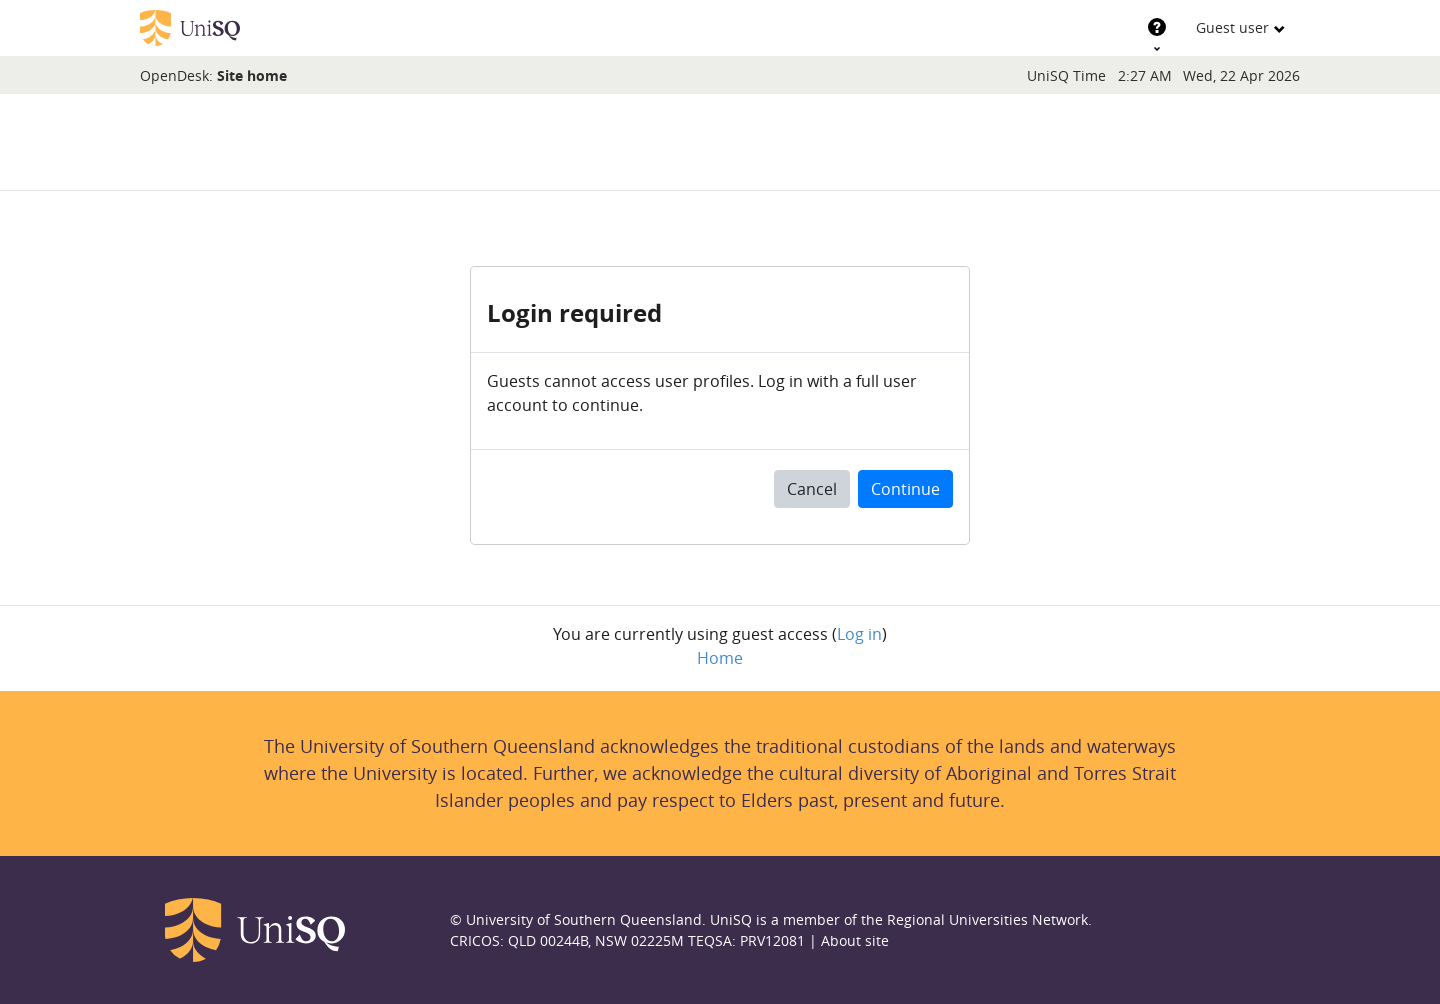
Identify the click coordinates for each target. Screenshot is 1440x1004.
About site (855, 940)
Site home (252, 75)
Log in (859, 634)
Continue (905, 489)
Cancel (812, 489)
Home (720, 658)
